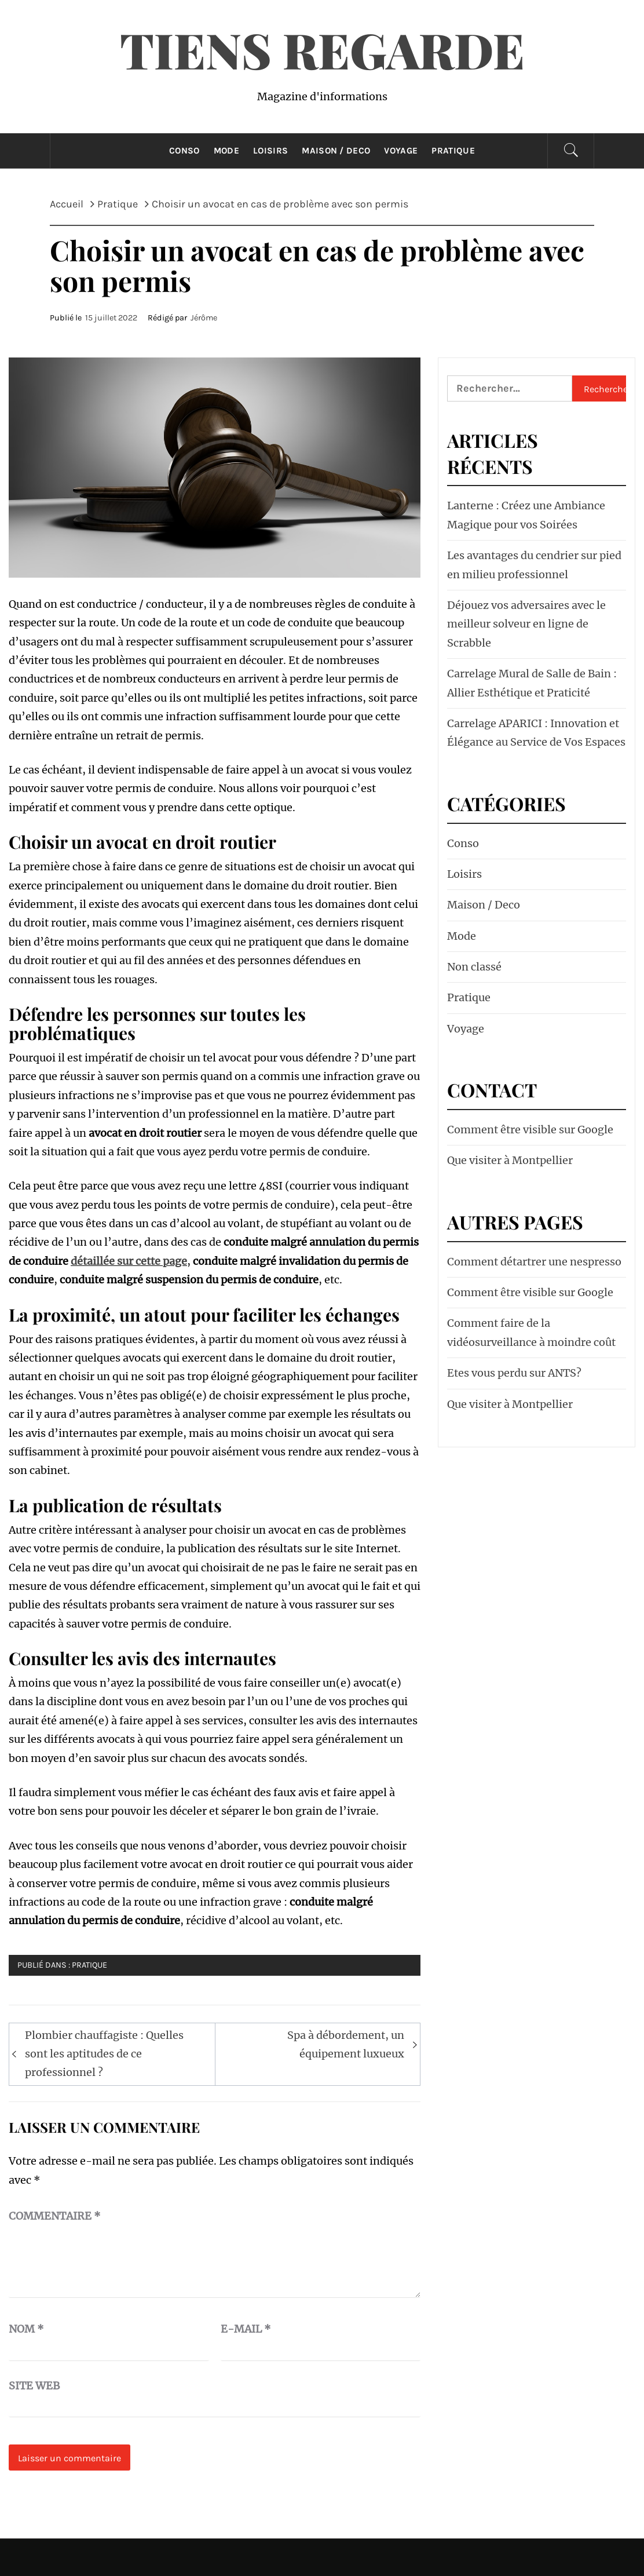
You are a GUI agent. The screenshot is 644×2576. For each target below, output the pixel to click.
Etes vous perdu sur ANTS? (514, 1373)
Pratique (453, 150)
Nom (26, 2329)
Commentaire (55, 2216)
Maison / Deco (336, 150)
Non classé (474, 966)
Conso (184, 150)
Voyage (401, 150)
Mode (226, 150)
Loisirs (270, 150)
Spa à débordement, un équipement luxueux (345, 2044)
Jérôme (204, 318)
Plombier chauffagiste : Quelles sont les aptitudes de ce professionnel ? (104, 2053)
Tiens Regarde (322, 49)
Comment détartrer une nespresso (534, 1261)
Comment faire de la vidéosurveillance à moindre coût (531, 1332)
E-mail (246, 2329)
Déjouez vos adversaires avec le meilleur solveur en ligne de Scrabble (526, 624)
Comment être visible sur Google (530, 1129)
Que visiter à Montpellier (510, 1160)
